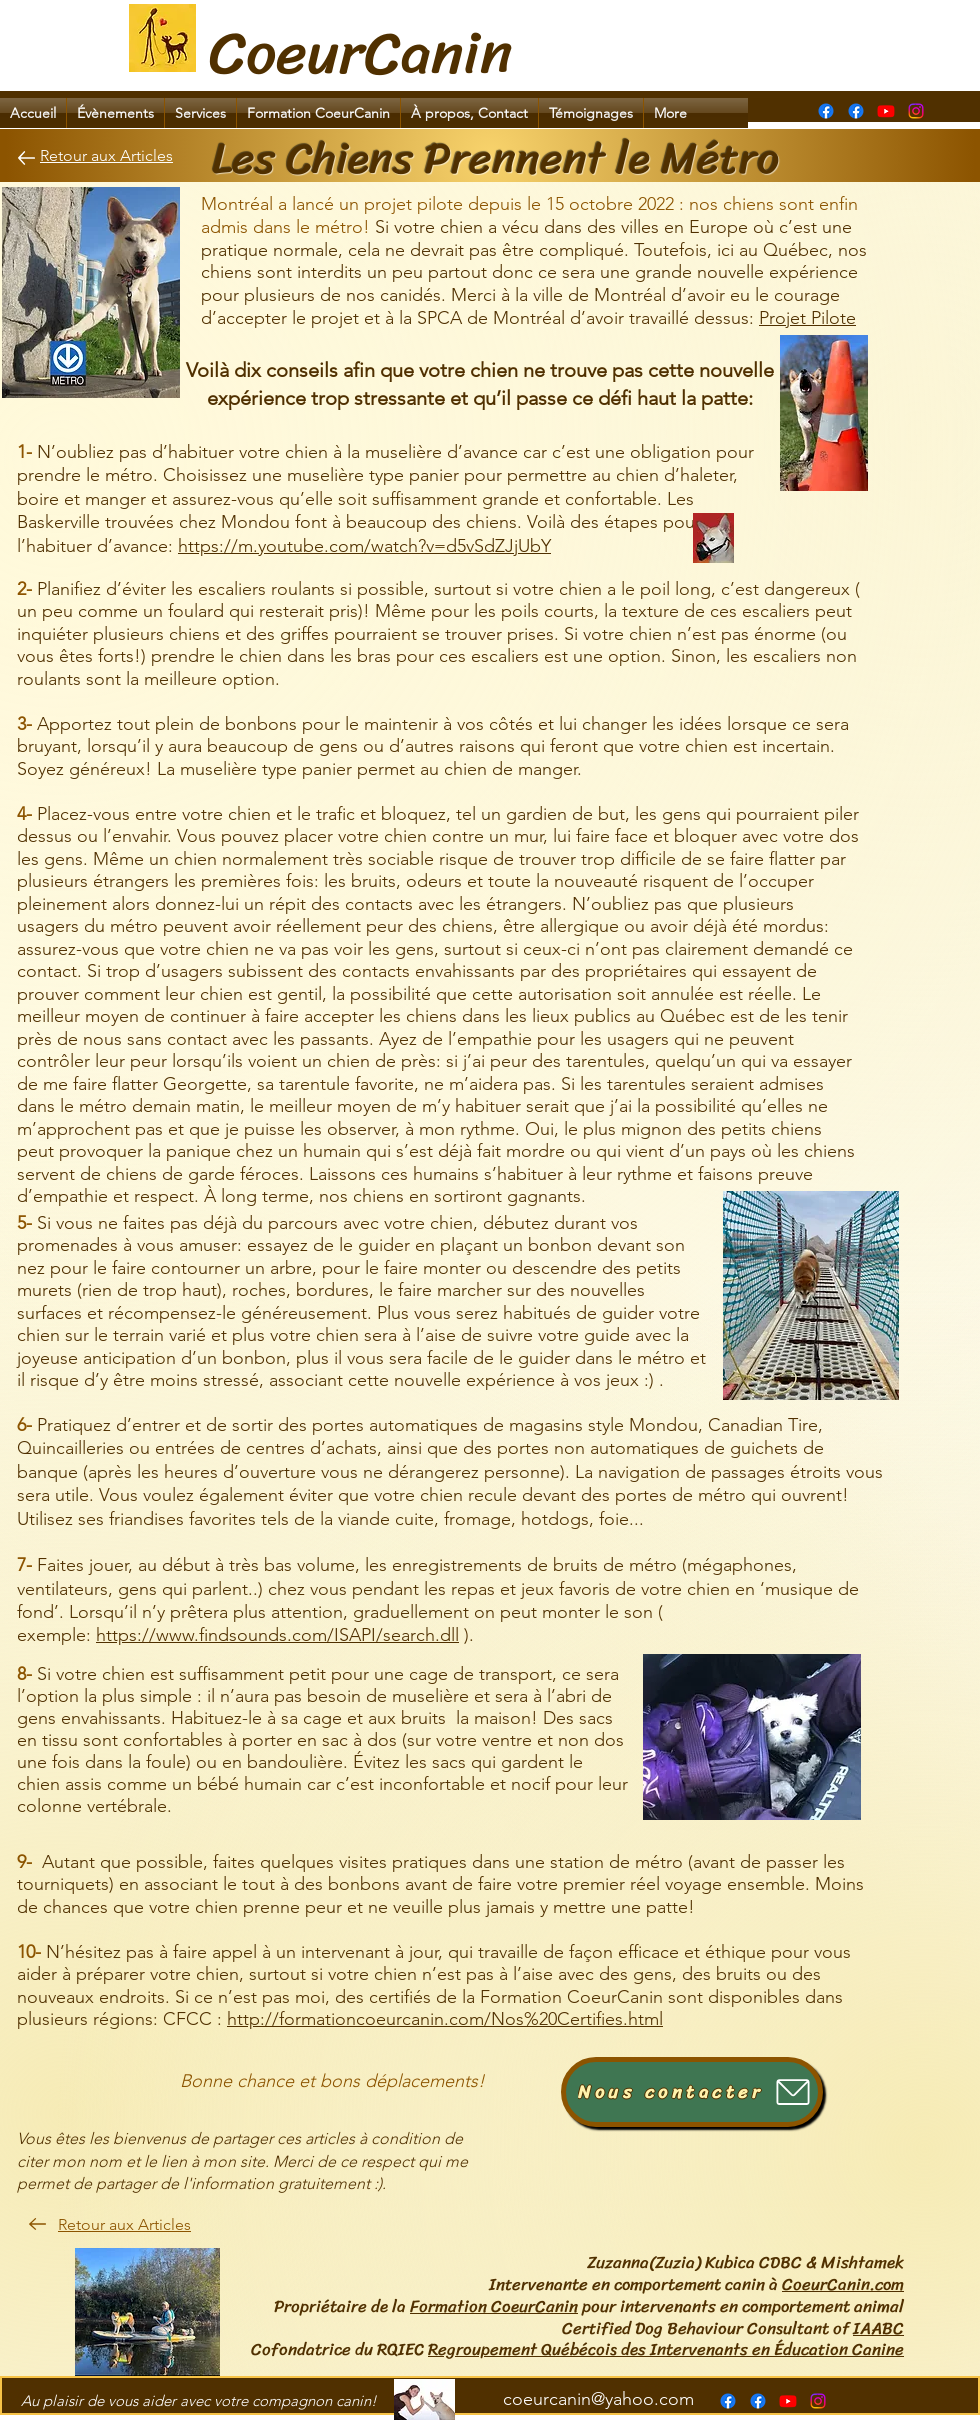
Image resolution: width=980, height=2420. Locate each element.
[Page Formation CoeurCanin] (826, 111)
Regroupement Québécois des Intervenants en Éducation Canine (666, 2349)
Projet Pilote (807, 318)
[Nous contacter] (692, 2092)
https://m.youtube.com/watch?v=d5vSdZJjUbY (364, 546)
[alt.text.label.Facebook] (856, 111)
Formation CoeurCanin (494, 2306)
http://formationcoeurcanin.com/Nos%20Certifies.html (445, 2019)
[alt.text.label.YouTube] (886, 111)
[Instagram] (916, 111)
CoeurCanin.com (843, 2284)
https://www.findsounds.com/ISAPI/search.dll (277, 1635)
